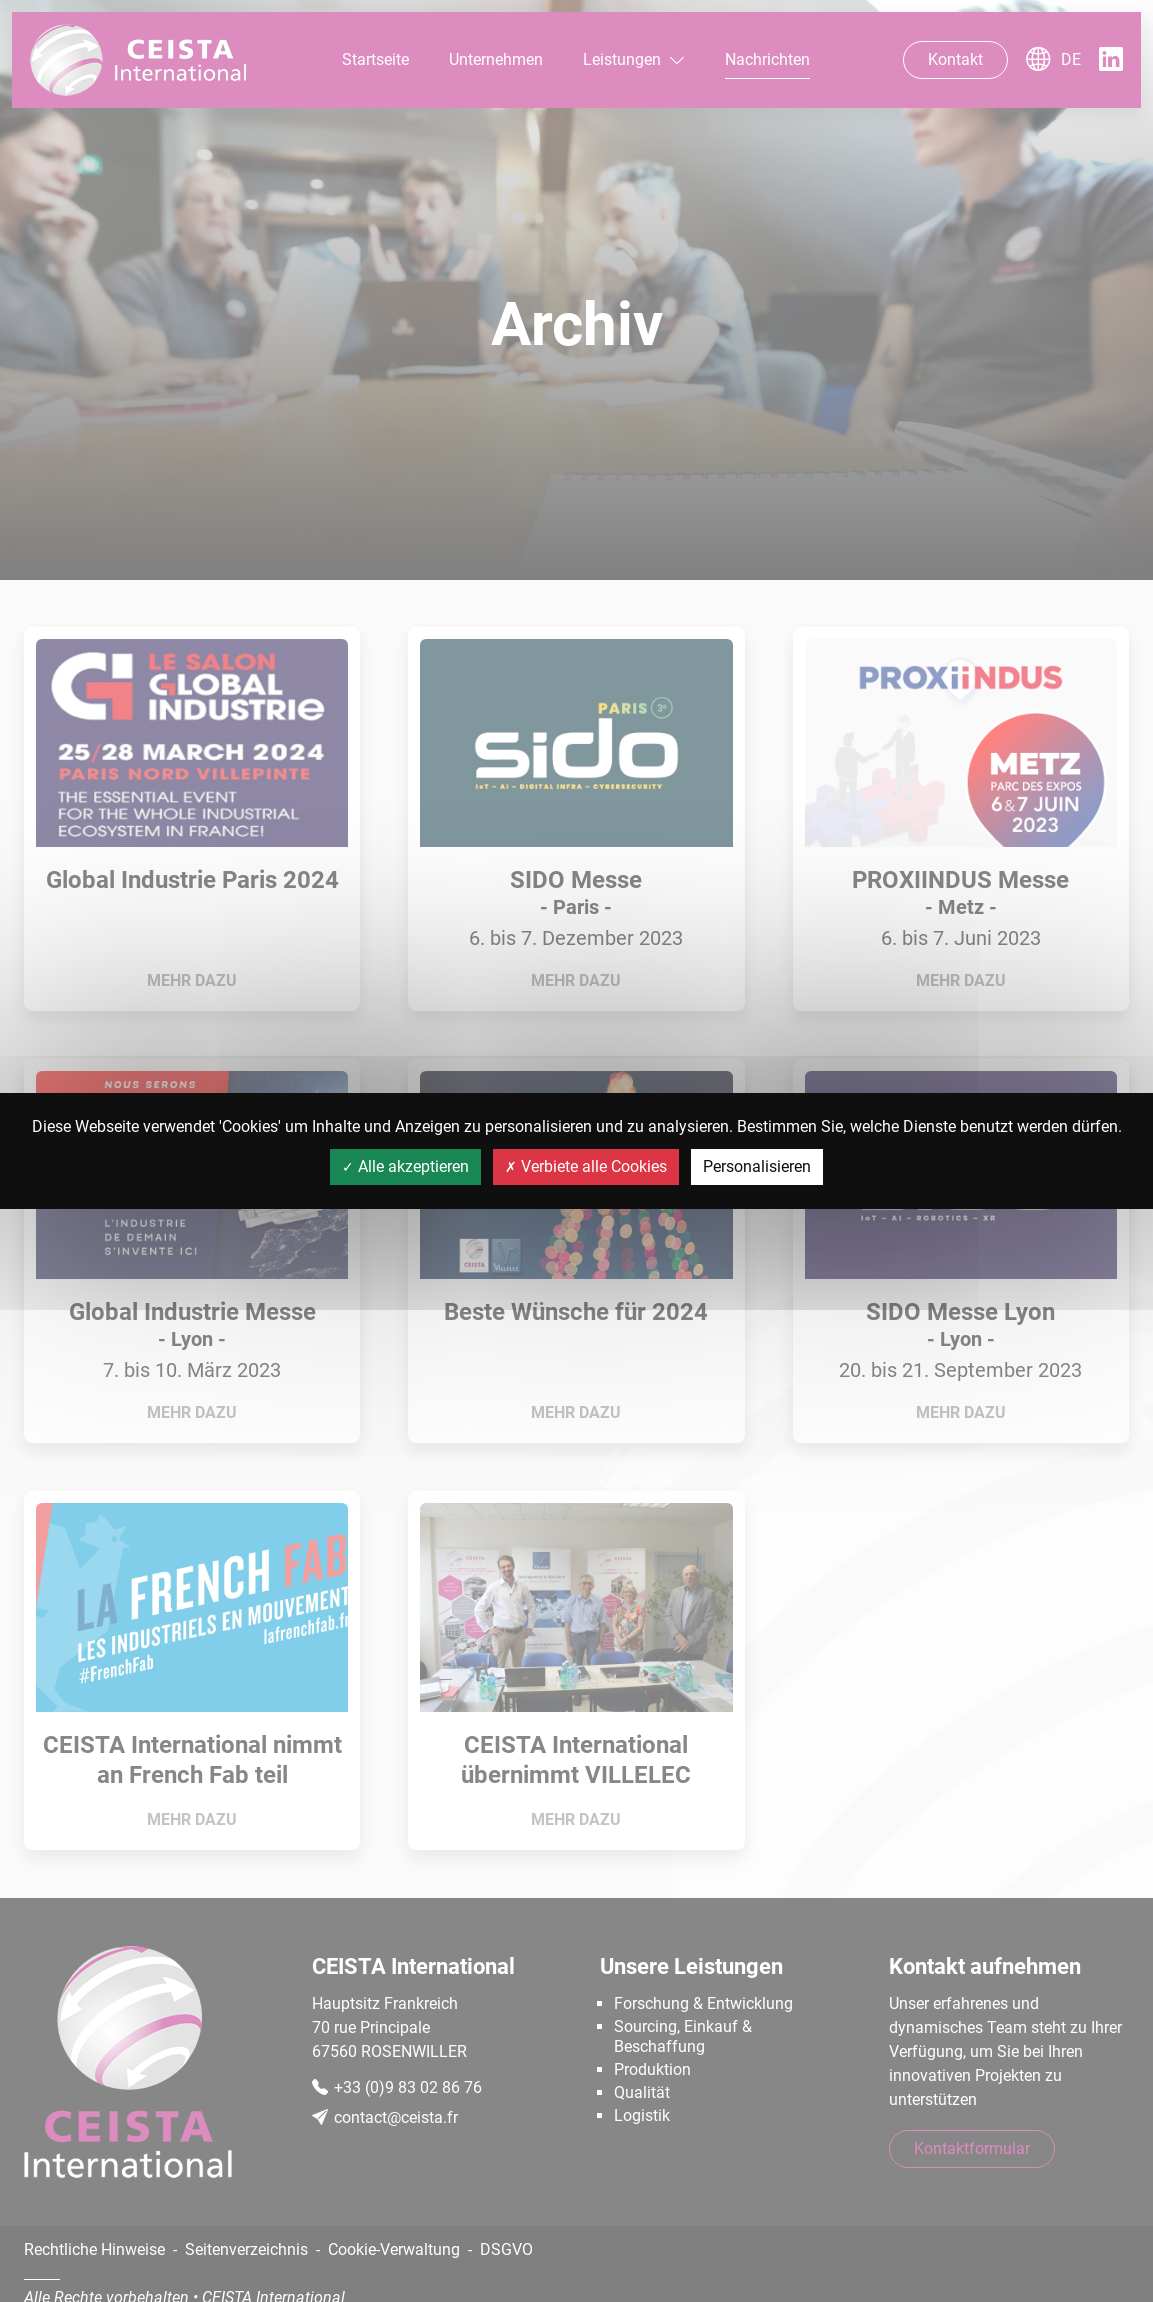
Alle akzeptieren (405, 1166)
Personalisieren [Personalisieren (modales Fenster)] (757, 1166)
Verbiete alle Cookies (586, 1166)
